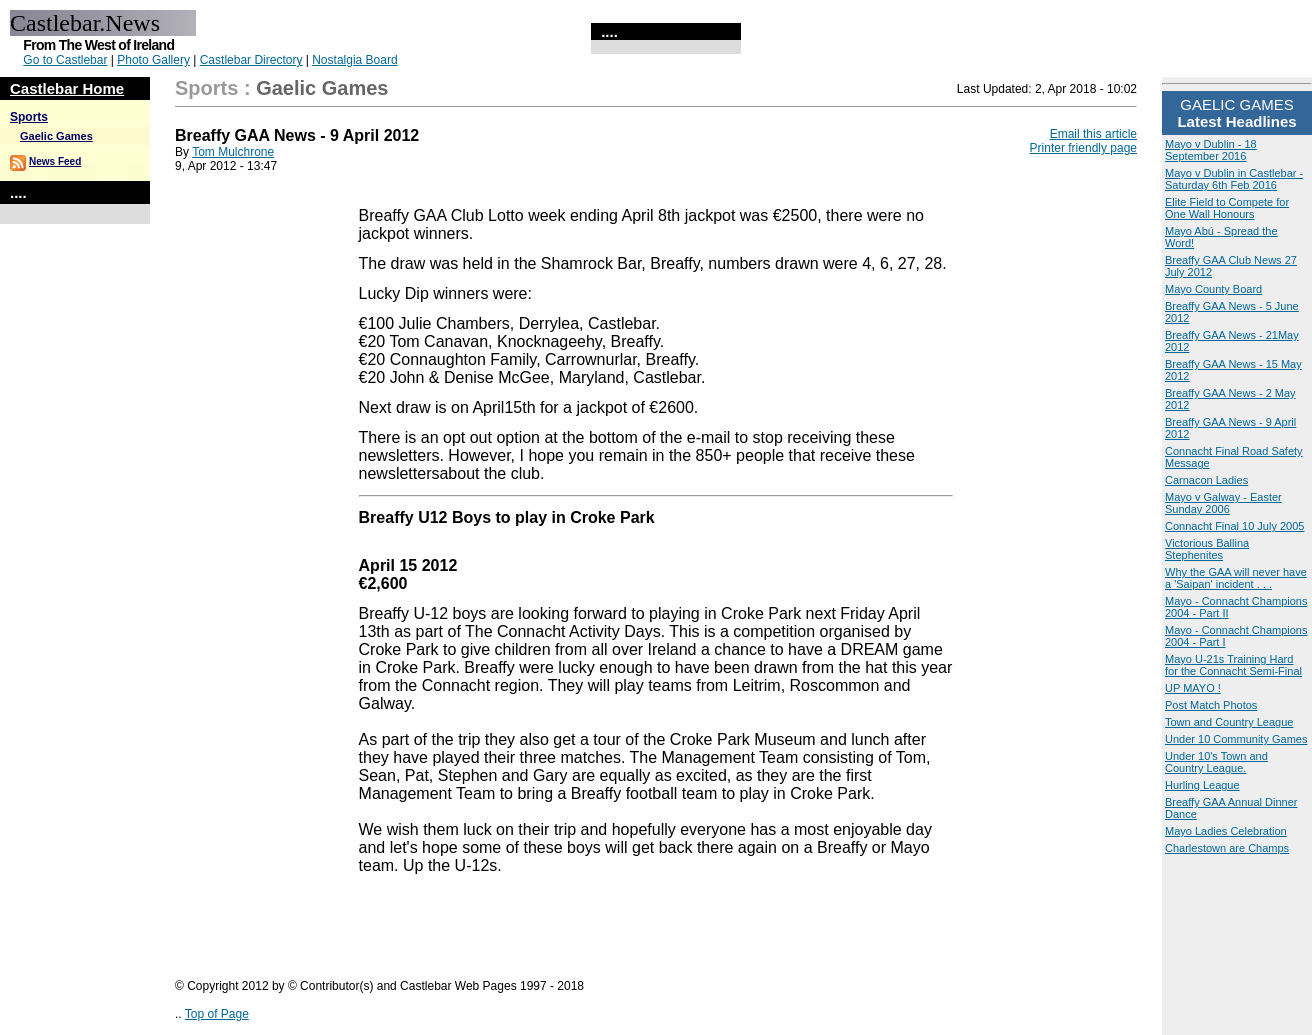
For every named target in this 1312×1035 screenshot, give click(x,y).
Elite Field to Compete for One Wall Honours (1227, 208)
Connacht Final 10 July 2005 (1234, 526)
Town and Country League (1229, 722)
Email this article (1093, 134)
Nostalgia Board (354, 60)
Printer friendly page (1083, 148)
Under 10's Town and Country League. (1216, 762)
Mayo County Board (1213, 289)
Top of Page (217, 1014)
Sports (29, 117)
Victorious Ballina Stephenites (1207, 549)
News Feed (55, 161)
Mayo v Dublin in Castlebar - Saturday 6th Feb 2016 (1234, 179)
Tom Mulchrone (233, 152)
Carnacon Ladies (1206, 480)
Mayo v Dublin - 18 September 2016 (1211, 150)
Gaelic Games (56, 136)
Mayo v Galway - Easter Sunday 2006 (1223, 503)
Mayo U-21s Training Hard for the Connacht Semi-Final (1233, 665)
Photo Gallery (153, 60)
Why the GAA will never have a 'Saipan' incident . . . (1236, 578)
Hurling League (1202, 785)
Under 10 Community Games (1236, 739)
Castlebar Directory (251, 60)
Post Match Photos (1211, 705)
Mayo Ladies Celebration (1226, 831)
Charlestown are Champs (1227, 848)
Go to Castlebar (65, 60)
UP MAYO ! (1193, 688)
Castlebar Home (67, 88)
